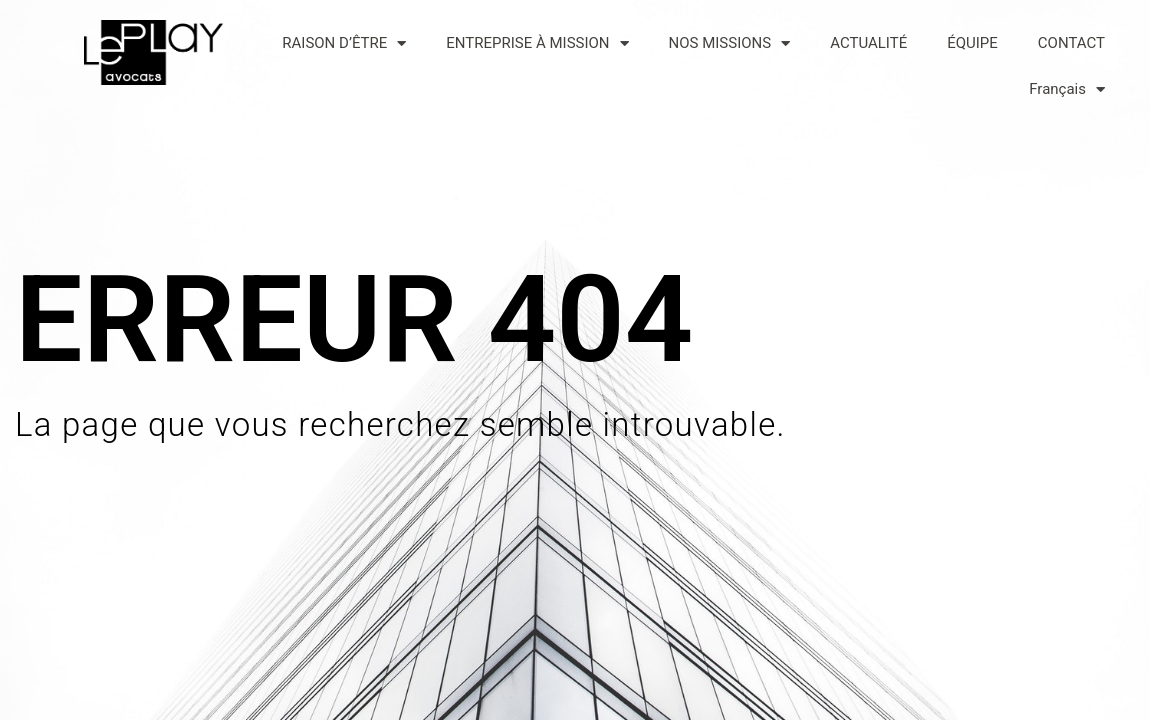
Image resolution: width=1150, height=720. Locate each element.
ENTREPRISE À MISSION (537, 43)
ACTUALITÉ (868, 43)
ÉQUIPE (972, 43)
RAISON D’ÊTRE (344, 43)
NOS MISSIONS (730, 43)
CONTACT (1071, 43)
